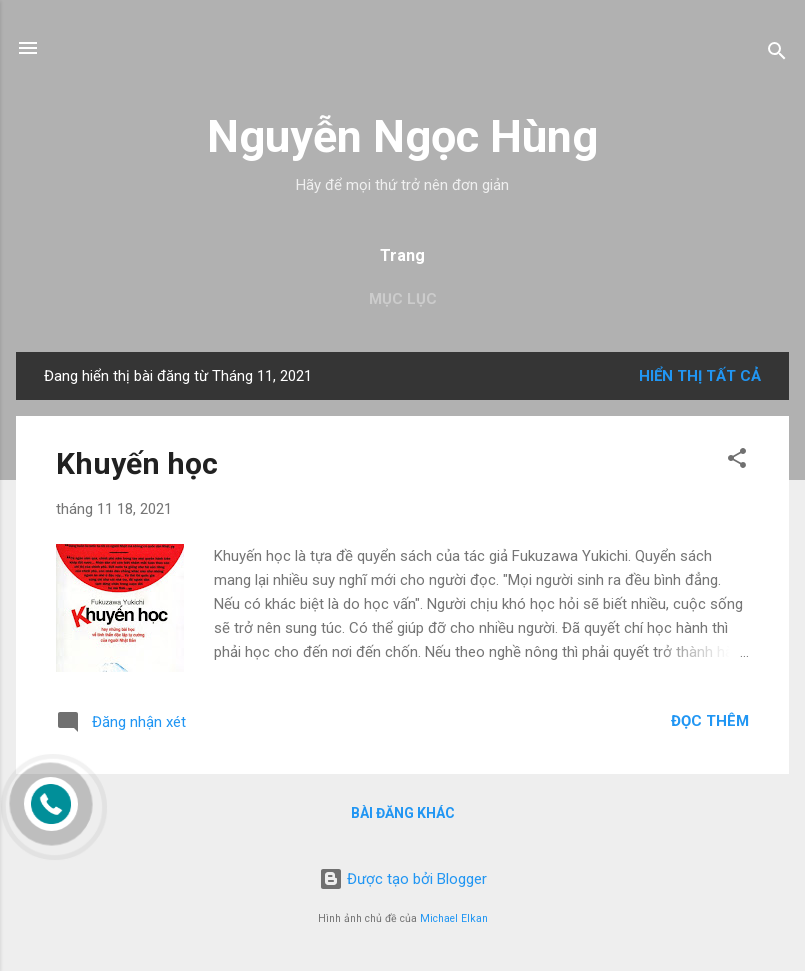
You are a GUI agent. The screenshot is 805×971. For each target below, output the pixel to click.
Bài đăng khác (403, 813)
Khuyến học (137, 463)
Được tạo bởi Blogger (403, 879)
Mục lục (403, 299)
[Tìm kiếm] (777, 54)
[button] (737, 461)
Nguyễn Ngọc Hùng (402, 136)
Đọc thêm (710, 721)
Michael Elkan (454, 918)
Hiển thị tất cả (700, 376)
